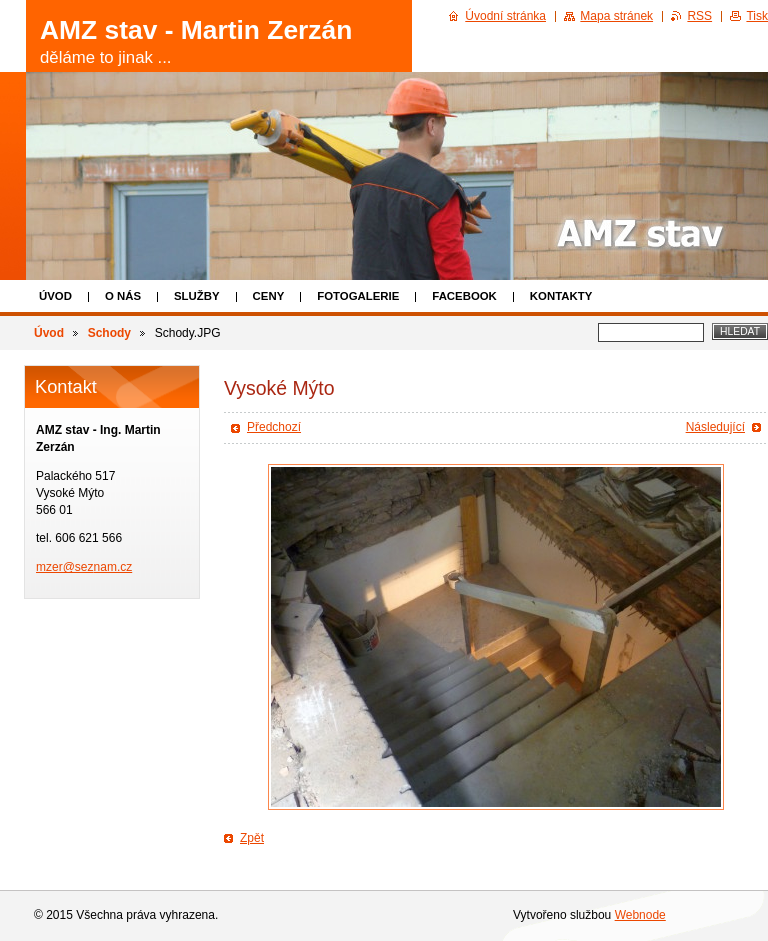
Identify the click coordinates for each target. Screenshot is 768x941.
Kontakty (561, 296)
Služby (197, 296)
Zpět (252, 838)
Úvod (55, 296)
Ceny (269, 296)
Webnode (640, 915)
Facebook (464, 296)
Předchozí (274, 427)
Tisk (757, 16)
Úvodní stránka (505, 16)
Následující (715, 427)
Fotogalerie (358, 296)
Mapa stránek (616, 16)
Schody (109, 333)
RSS (699, 16)
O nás (123, 296)
